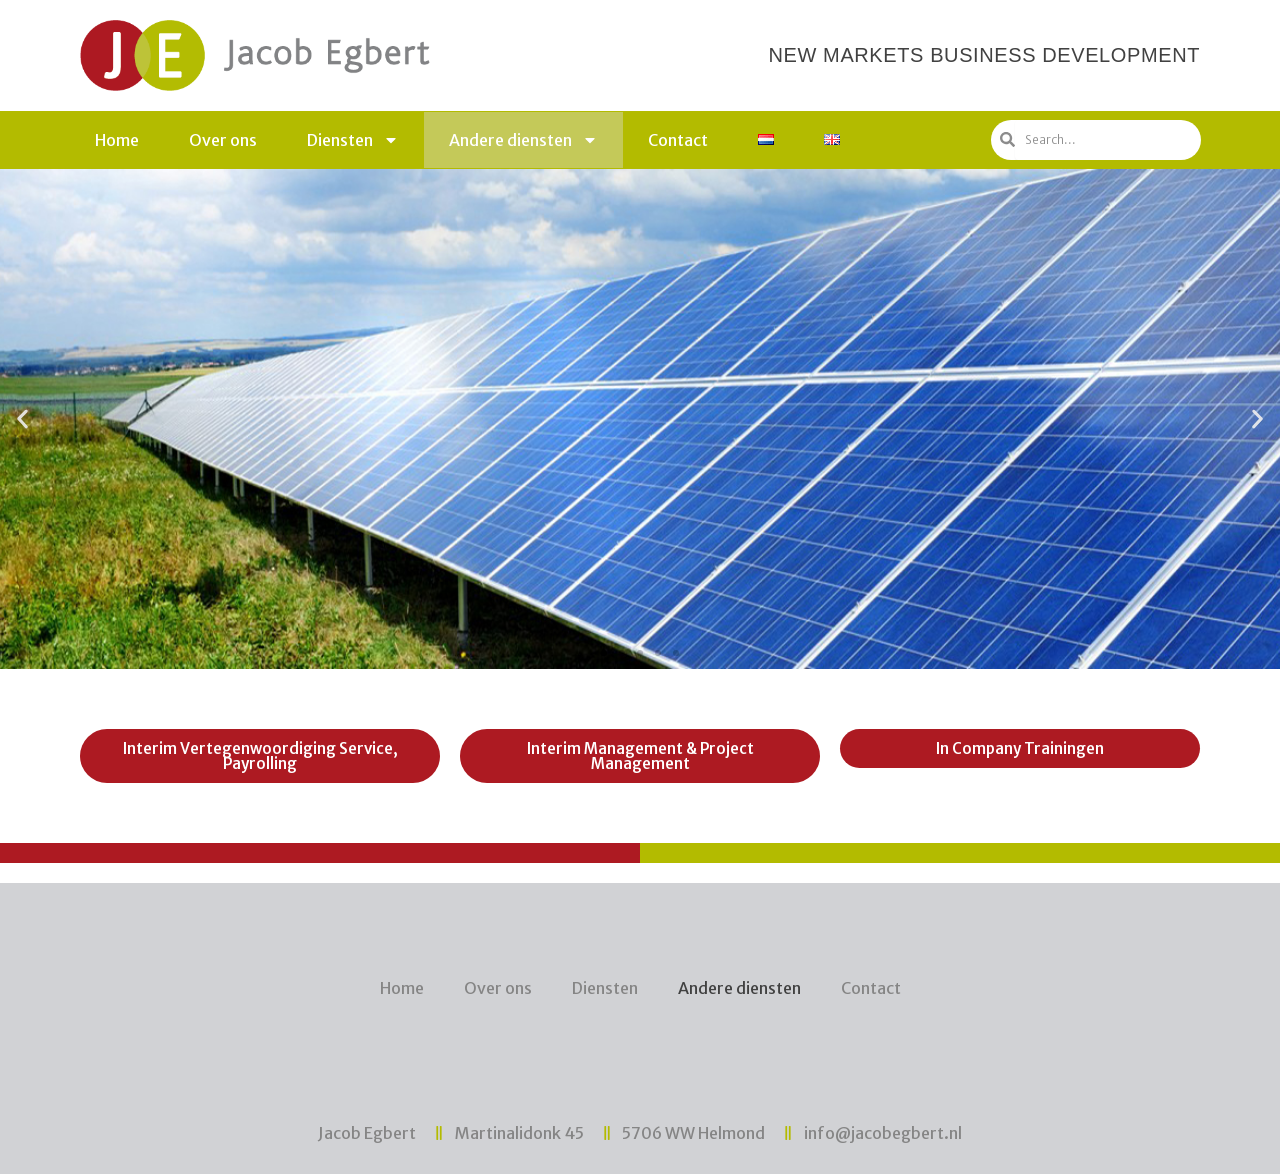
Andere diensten (523, 140)
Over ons (223, 140)
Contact (678, 140)
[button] (604, 653)
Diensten (353, 140)
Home (117, 140)
